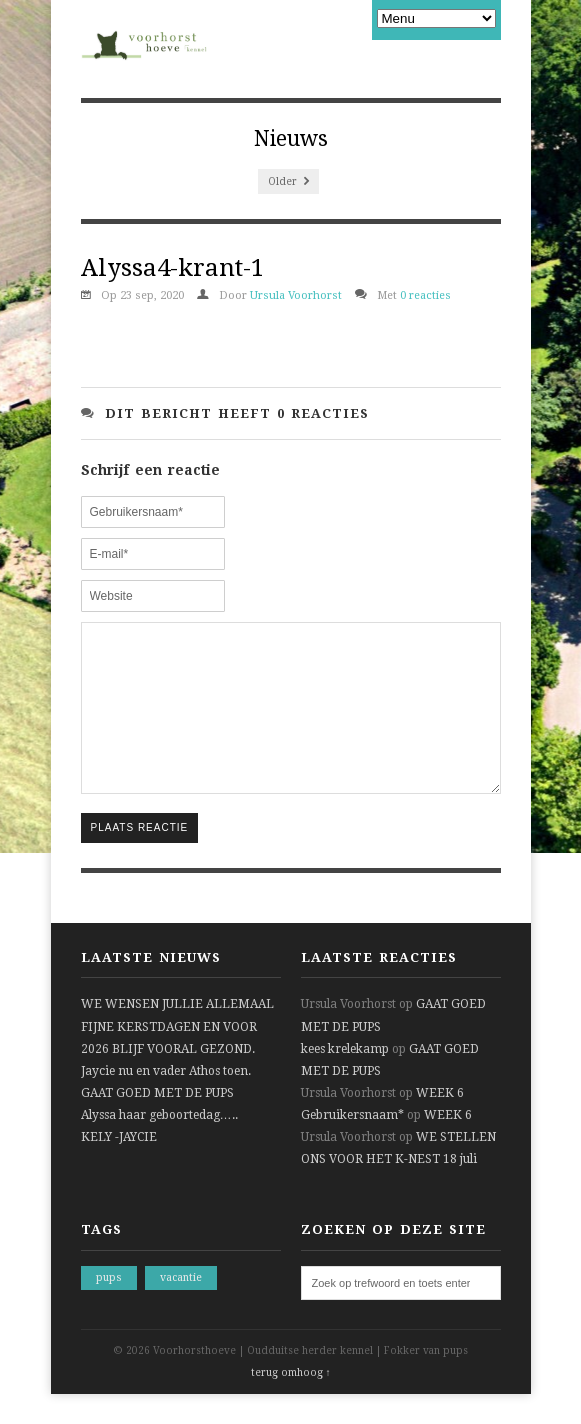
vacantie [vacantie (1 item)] (181, 1307)
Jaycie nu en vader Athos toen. (166, 1101)
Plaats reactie (140, 857)
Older (288, 181)
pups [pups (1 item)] (109, 1307)
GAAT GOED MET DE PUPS (157, 1123)
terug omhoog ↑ (291, 1402)
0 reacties (425, 295)
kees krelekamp (345, 1079)
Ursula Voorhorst (296, 295)
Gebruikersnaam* (352, 1145)
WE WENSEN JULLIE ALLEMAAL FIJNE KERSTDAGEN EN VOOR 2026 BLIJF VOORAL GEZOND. (177, 1056)
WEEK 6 (440, 1123)
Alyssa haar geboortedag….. (159, 1145)
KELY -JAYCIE (119, 1167)
